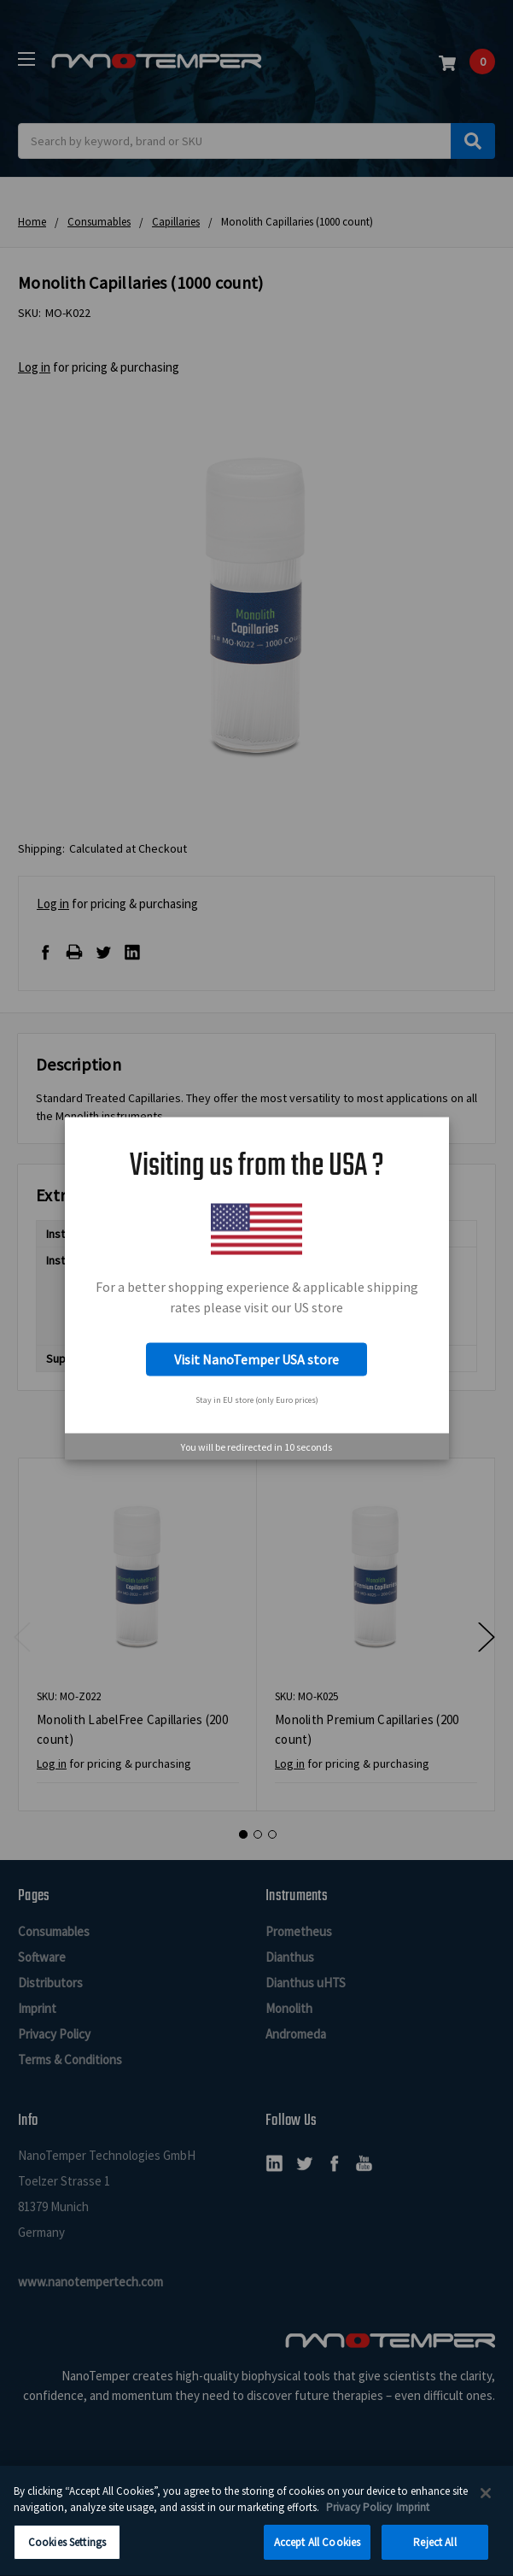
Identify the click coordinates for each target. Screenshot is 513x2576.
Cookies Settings (67, 2551)
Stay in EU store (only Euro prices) (256, 1399)
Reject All (434, 2551)
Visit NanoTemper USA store (256, 1359)
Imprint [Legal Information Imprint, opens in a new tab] (412, 2516)
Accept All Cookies (317, 2551)
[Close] (485, 2501)
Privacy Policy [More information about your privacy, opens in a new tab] (359, 2516)
